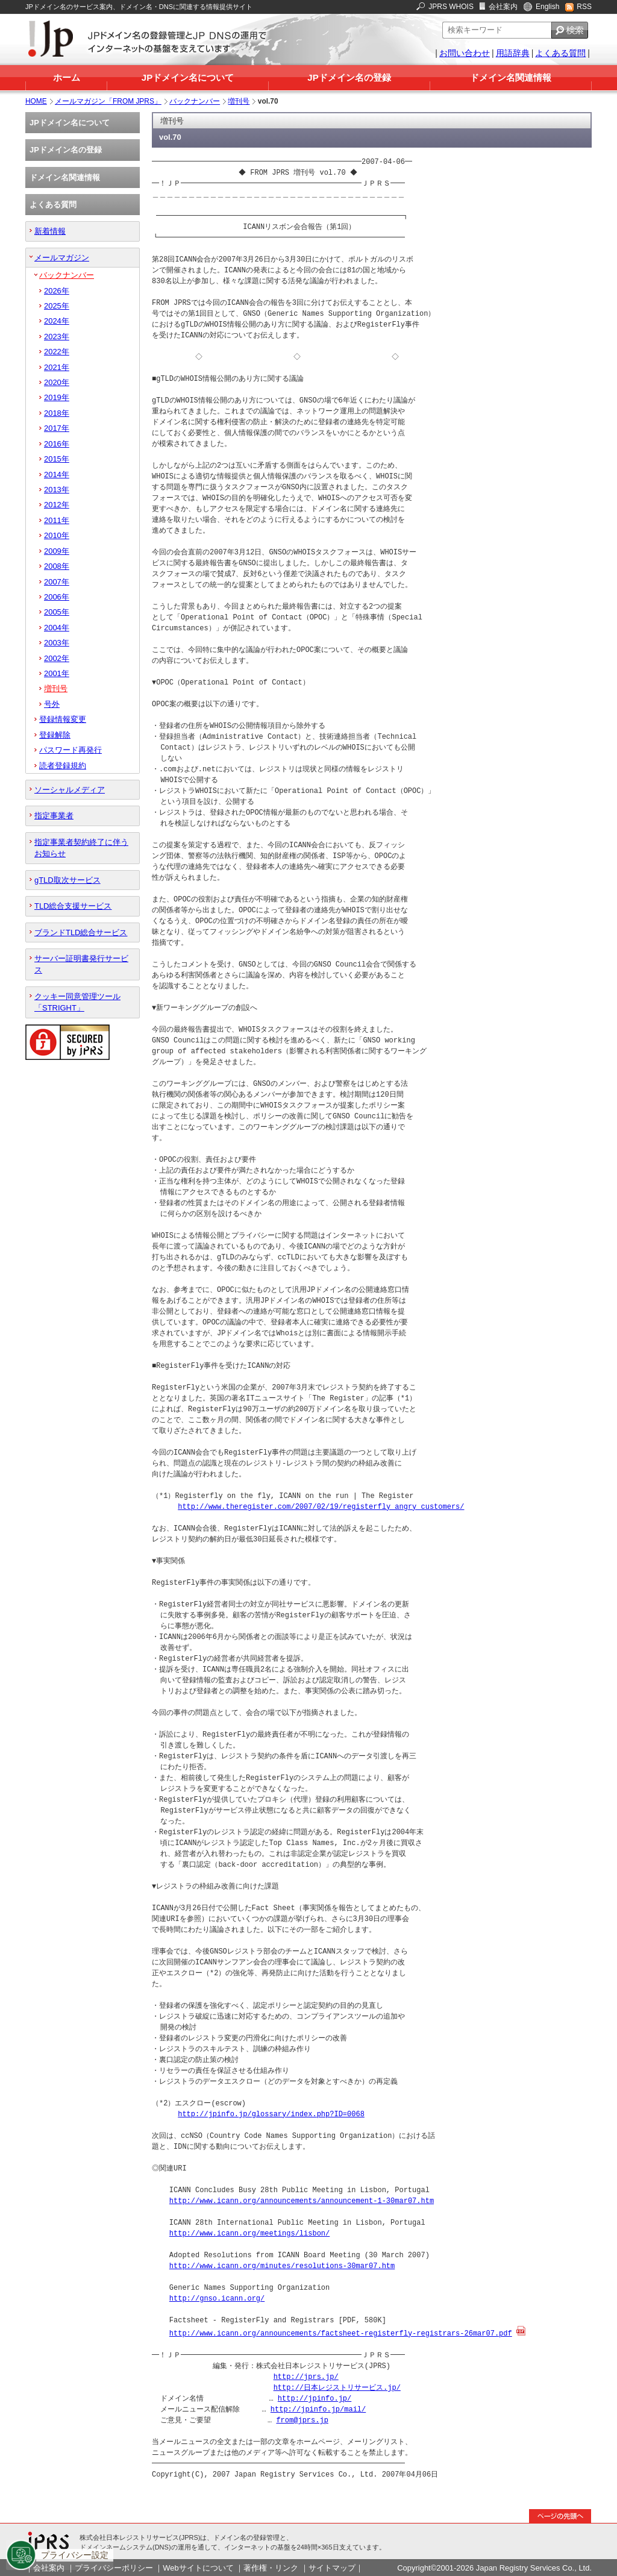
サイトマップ (331, 2567)
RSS (584, 6)
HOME (36, 101)
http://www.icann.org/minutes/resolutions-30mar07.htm (282, 2266)
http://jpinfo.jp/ (314, 2398)
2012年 (56, 504)
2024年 (56, 320)
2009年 (56, 551)
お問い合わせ (464, 53)
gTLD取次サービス (67, 880)
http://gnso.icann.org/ (217, 2298)
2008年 (56, 566)
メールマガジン (61, 257)
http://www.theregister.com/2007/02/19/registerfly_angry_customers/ (321, 1507)
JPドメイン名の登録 (348, 77)
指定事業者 (54, 815)
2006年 (56, 596)
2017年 (56, 428)
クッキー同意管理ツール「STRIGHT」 (77, 1002)
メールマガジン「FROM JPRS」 (108, 101)
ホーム (66, 77)
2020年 (56, 382)
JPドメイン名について (188, 77)
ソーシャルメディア (69, 789)
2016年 (56, 443)
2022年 (56, 351)
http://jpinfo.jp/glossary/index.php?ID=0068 (271, 2114)
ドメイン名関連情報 (510, 77)
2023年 (56, 336)
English (547, 6)
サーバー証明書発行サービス (81, 964)
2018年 (56, 413)
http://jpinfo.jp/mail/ (318, 2409)
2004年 (56, 627)
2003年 (56, 642)
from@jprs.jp (302, 2420)
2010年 (56, 535)
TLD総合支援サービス (72, 905)
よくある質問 (560, 53)
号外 (52, 704)
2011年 (56, 520)
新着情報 (50, 231)
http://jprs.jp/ (306, 2376)
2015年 (56, 458)
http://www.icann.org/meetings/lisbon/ (249, 2233)
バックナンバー (194, 101)
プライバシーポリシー (114, 2567)
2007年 (56, 581)
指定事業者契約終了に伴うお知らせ (81, 848)
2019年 (56, 397)
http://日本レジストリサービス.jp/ (337, 2387)
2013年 (56, 489)
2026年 (56, 290)
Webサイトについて (198, 2567)
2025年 (56, 305)
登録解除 (54, 734)
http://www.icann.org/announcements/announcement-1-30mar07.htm (301, 2201)
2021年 (56, 367)
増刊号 (238, 101)
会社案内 (503, 6)
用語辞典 (513, 53)
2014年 (56, 474)
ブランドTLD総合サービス (80, 932)
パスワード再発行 (70, 749)
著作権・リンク (270, 2567)
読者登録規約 (62, 765)
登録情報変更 (62, 719)
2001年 (56, 673)
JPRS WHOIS (451, 6)
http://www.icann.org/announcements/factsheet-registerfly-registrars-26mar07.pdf (340, 2333)
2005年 (56, 611)
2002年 (56, 658)
